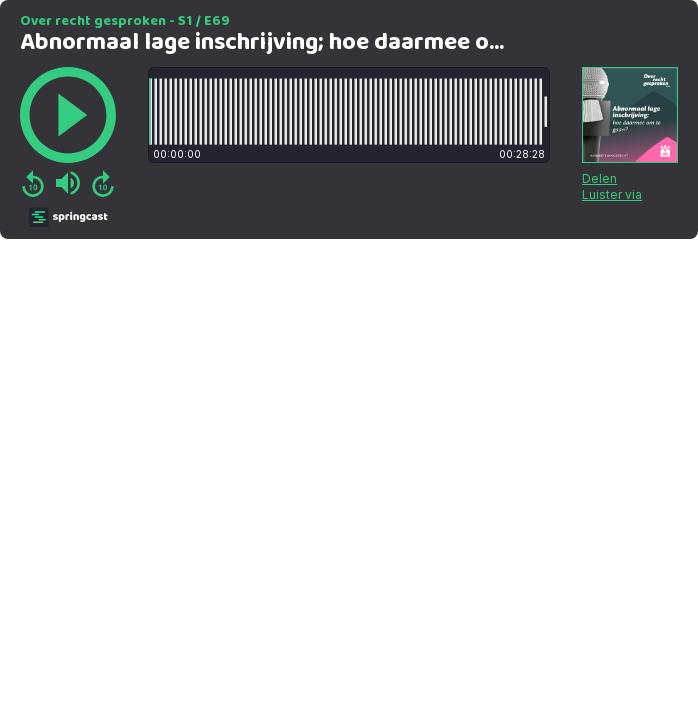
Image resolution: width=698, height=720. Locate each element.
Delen (599, 178)
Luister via (612, 194)
